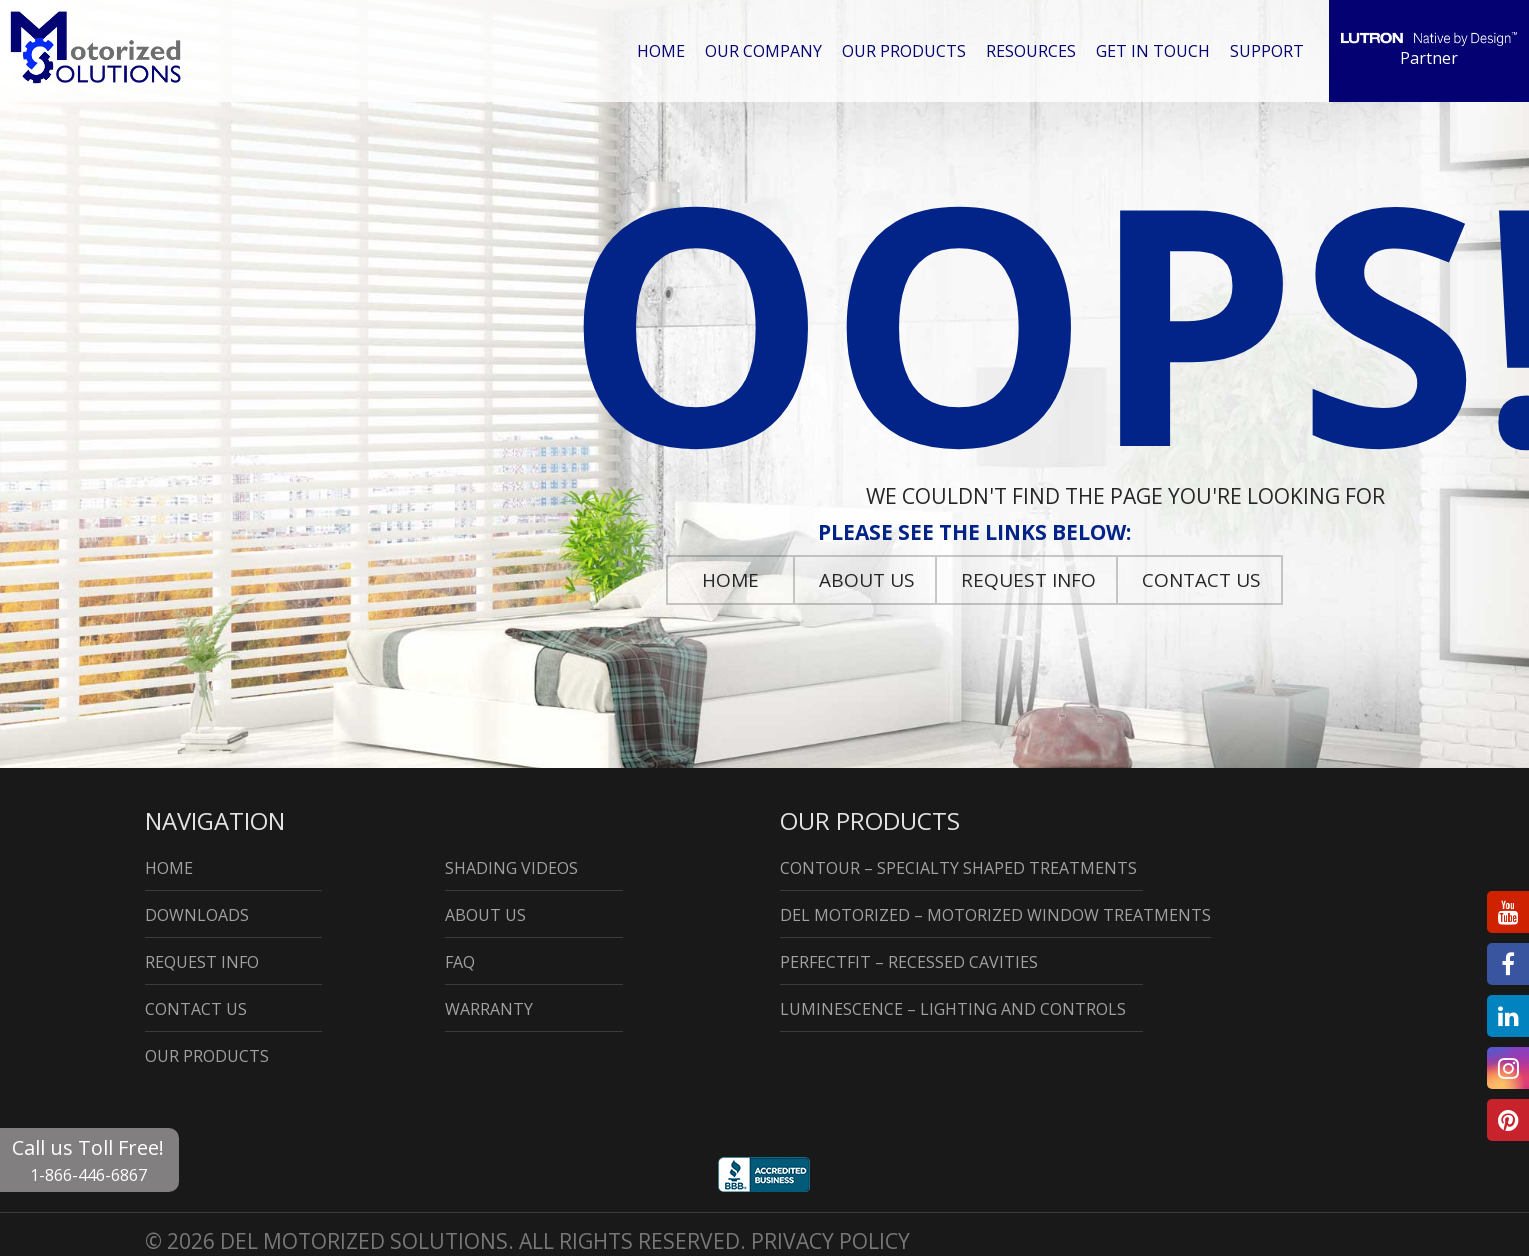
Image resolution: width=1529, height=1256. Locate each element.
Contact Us (1201, 580)
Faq (460, 962)
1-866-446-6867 (88, 1175)
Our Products (908, 50)
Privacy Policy (830, 1241)
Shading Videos (511, 868)
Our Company (769, 50)
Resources (1035, 50)
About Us (867, 580)
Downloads (197, 915)
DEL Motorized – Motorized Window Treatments (995, 915)
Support (1267, 50)
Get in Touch (1156, 50)
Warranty (489, 1009)
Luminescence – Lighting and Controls (953, 1009)
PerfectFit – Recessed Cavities (909, 962)
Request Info (1028, 580)
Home (667, 50)
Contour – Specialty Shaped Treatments (958, 868)
